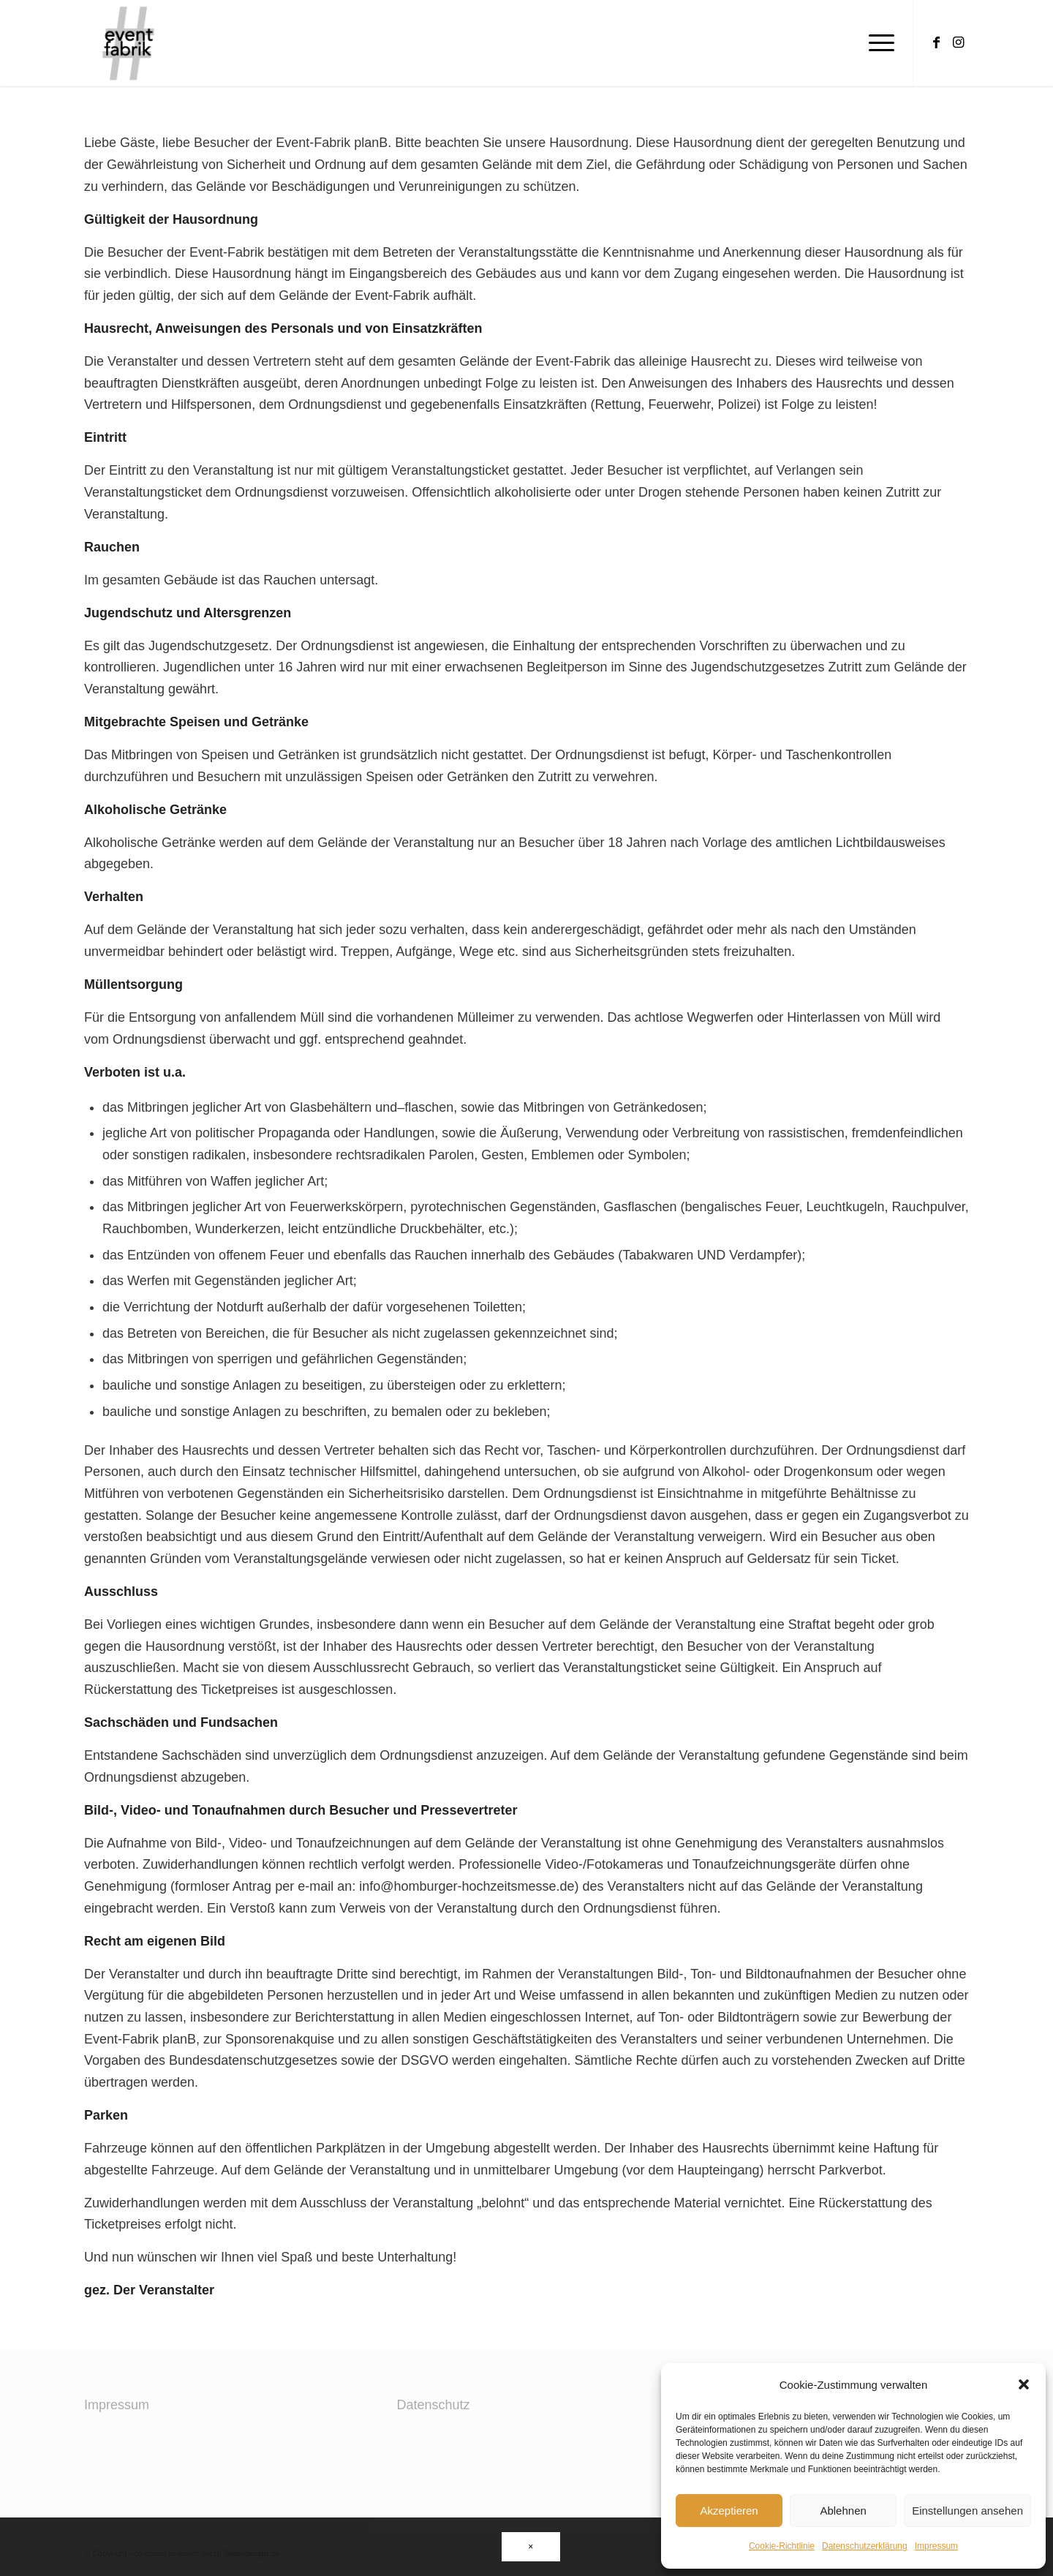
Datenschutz (433, 2405)
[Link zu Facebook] (936, 42)
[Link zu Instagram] (958, 42)
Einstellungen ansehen (967, 2510)
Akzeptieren (729, 2510)
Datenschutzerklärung (864, 2546)
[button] (1023, 2384)
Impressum (936, 2546)
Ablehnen (843, 2510)
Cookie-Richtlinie (782, 2546)
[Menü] (876, 43)
